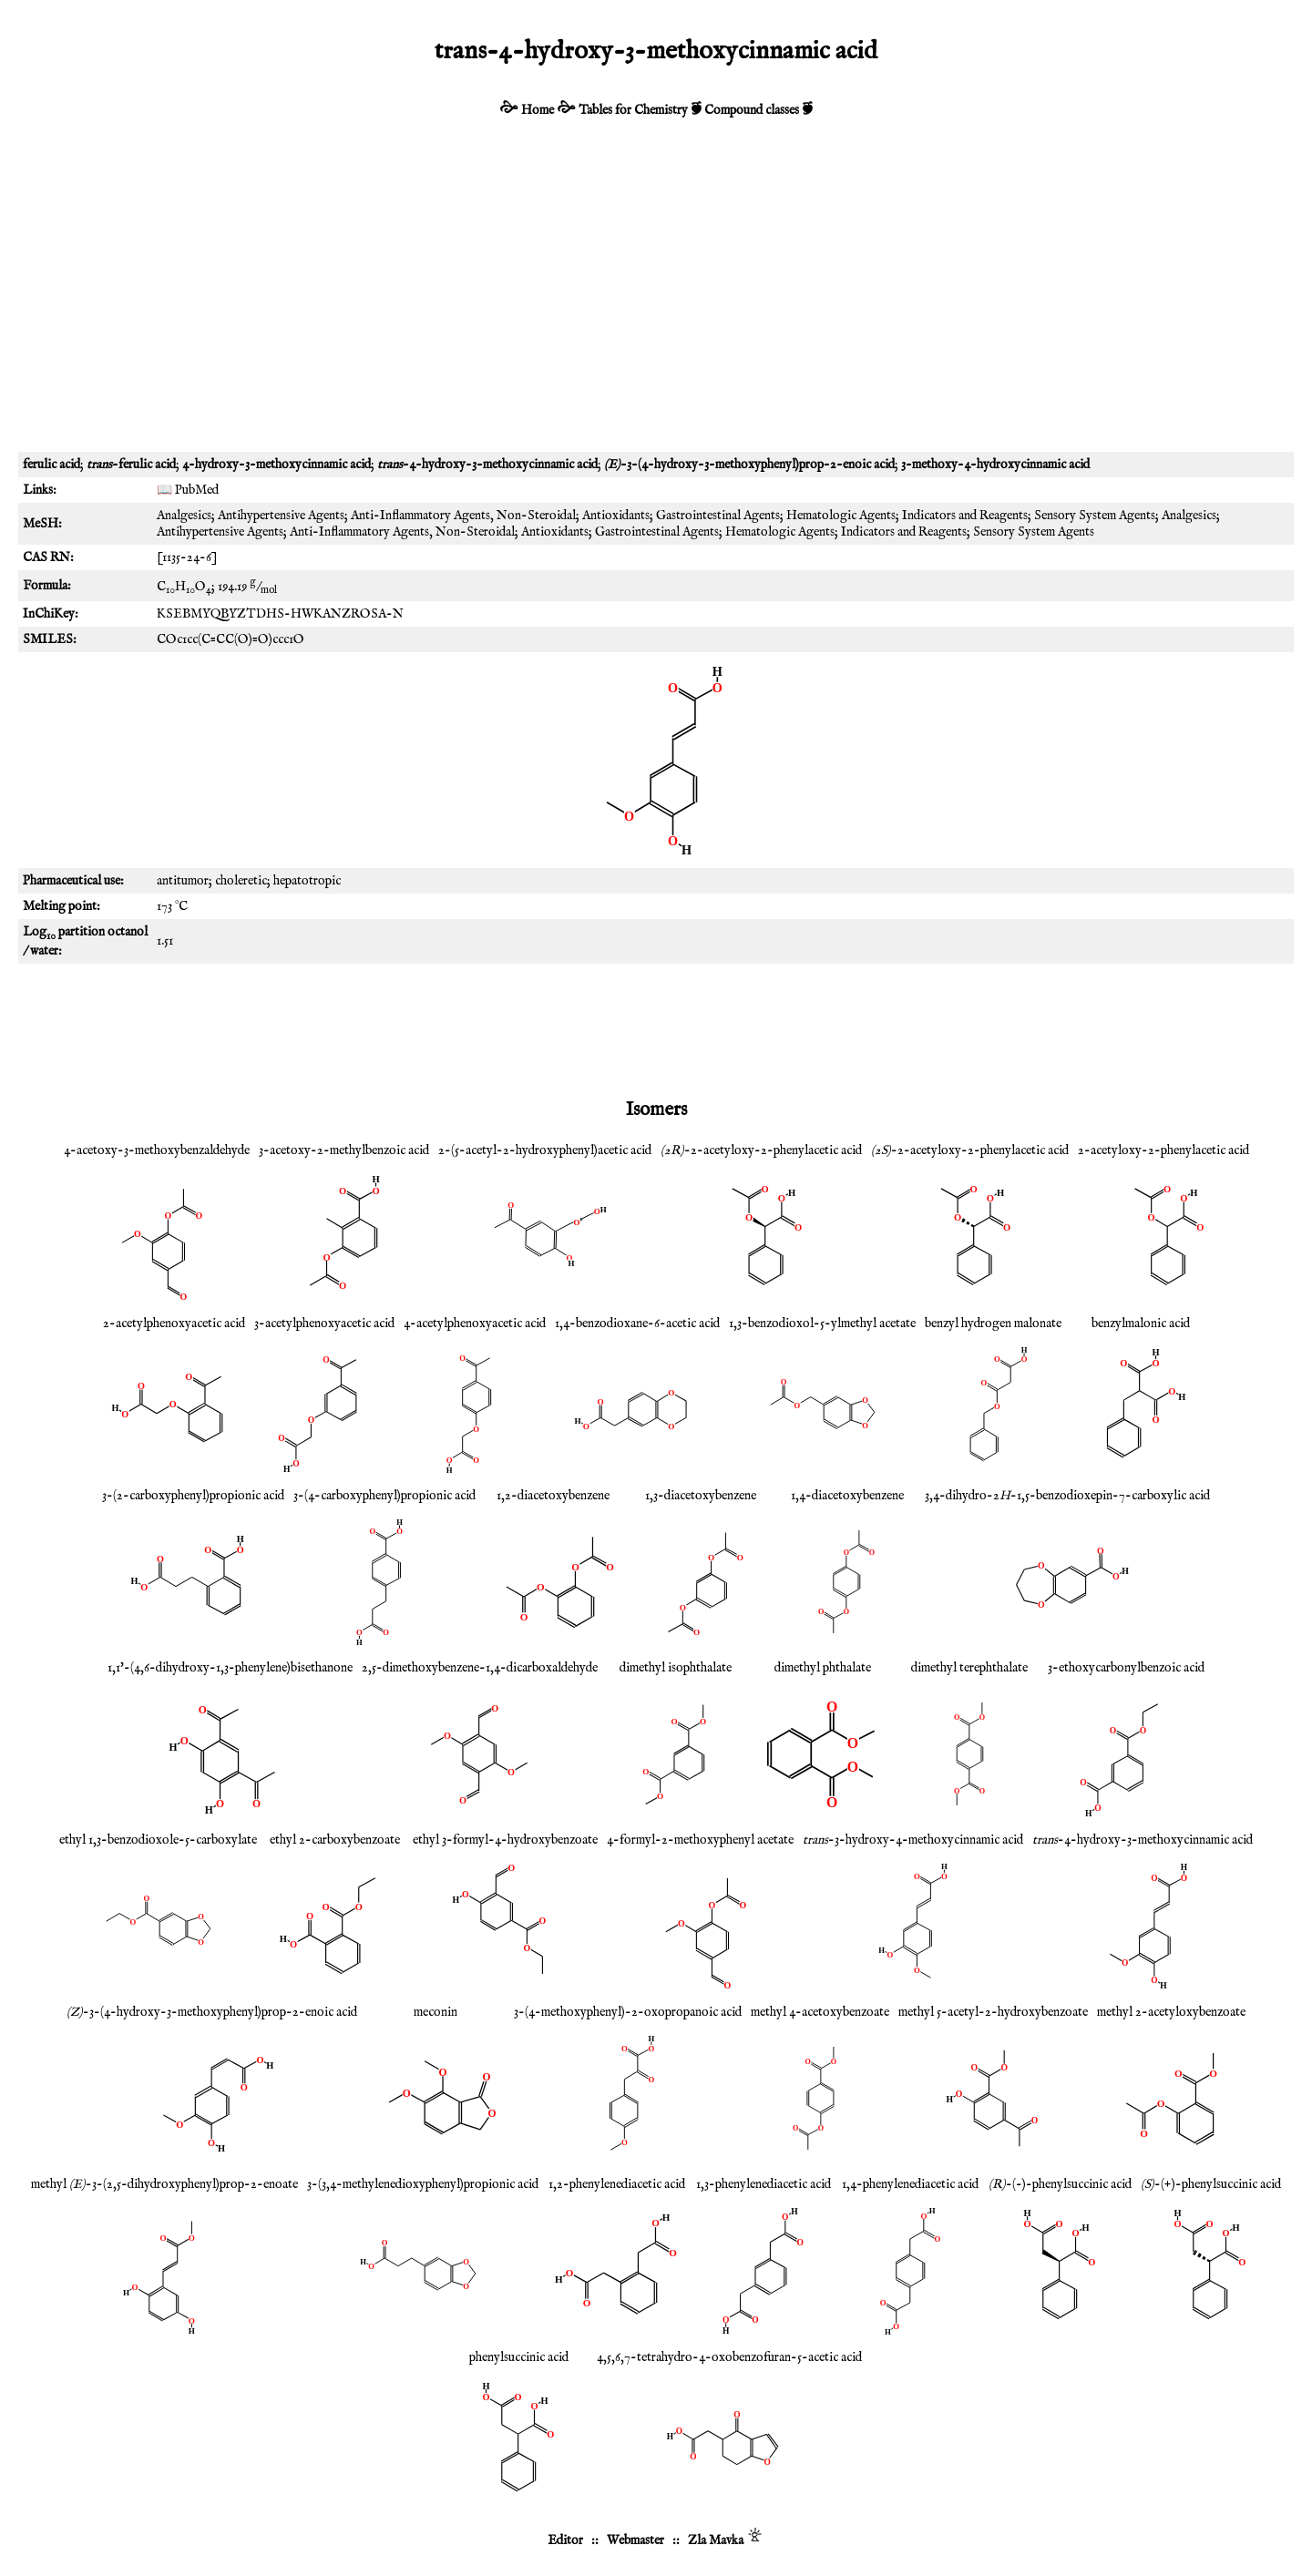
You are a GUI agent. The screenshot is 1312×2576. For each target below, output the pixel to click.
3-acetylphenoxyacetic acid (324, 1323)
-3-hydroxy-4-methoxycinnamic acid (913, 1840)
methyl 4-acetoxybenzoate (820, 2012)
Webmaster (635, 2540)
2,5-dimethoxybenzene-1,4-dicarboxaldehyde (480, 1668)
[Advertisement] (656, 296)
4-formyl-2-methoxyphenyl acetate (700, 1840)
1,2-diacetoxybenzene (553, 1495)
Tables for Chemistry (633, 110)
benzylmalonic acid (1141, 1323)
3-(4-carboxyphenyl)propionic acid (384, 1495)
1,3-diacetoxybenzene (700, 1495)
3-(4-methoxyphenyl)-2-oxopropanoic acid (628, 2012)
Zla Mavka (715, 2540)
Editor (565, 2540)
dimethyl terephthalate (969, 1668)
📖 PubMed (188, 490)
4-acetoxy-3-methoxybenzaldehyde (157, 1150)
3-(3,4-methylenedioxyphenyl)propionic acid (422, 2184)
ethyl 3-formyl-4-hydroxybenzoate (505, 1840)
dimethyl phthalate (822, 1668)
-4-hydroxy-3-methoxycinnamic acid (1142, 1840)
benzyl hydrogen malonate (993, 1323)
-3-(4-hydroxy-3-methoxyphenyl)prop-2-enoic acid (212, 2012)
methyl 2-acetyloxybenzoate (1171, 2012)
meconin (435, 2012)
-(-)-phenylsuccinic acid (1060, 2184)
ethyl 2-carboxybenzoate (335, 1840)
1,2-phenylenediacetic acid (616, 2184)
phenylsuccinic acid (519, 2357)
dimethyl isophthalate (676, 1668)
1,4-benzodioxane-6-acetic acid (637, 1323)
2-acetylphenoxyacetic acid (174, 1323)
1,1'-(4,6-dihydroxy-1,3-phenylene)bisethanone (230, 1668)
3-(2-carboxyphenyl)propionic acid (193, 1495)
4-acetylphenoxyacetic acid (475, 1323)
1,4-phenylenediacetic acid (910, 2184)
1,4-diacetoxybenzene (847, 1495)
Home (537, 110)
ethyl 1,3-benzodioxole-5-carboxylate (158, 1840)
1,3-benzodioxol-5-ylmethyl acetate (822, 1323)
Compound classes (751, 110)
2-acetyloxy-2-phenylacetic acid (1163, 1150)
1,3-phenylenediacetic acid (763, 2184)
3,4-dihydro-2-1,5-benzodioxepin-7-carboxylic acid (1067, 1495)
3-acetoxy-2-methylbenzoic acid (344, 1150)
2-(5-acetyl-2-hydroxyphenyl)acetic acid (544, 1150)
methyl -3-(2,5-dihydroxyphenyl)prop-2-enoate (164, 2184)
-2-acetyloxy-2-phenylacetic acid (761, 1150)
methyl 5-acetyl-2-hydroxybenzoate (993, 2012)
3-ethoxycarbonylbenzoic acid (1126, 1668)
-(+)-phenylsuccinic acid (1211, 2184)
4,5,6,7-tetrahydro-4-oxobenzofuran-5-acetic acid (729, 2357)
